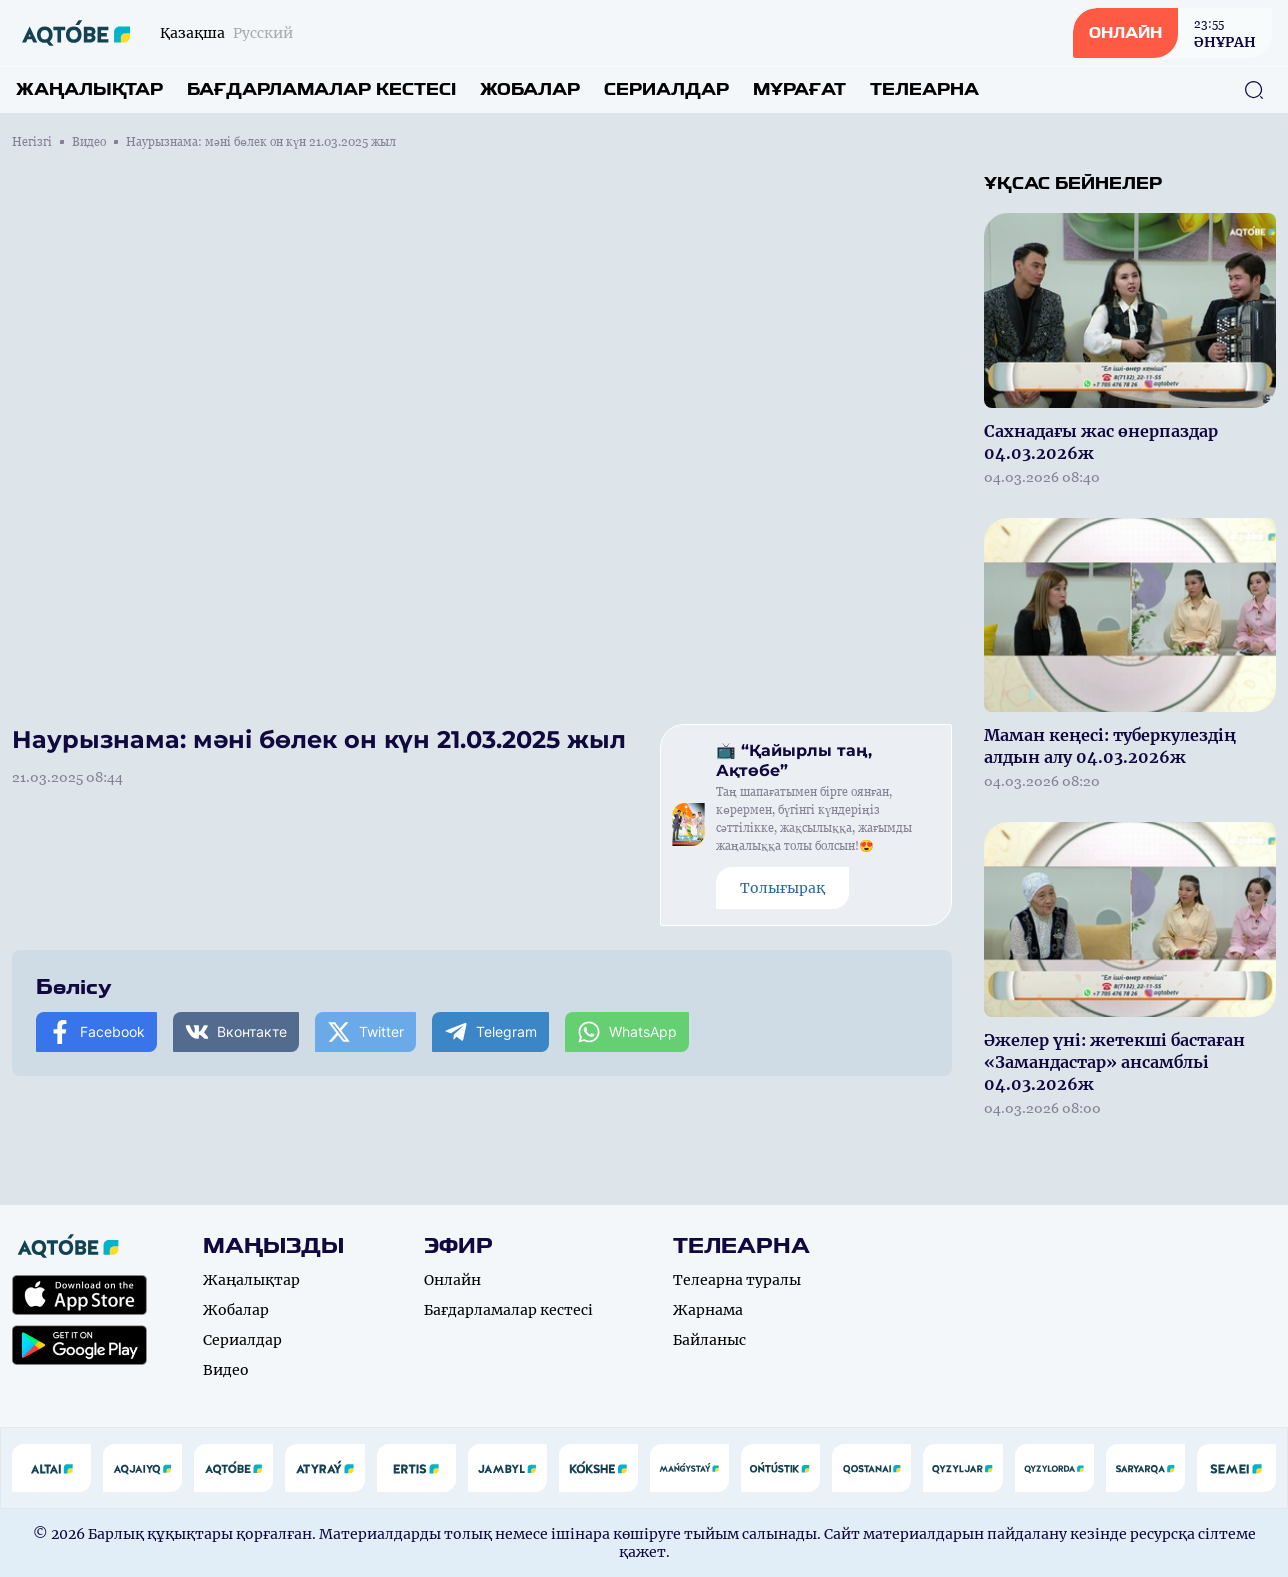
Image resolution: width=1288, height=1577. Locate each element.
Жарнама (708, 1310)
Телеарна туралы (737, 1280)
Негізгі (32, 142)
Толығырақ (782, 888)
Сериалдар (666, 89)
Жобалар (530, 89)
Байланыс (709, 1340)
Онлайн (452, 1280)
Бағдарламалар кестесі (321, 89)
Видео (89, 142)
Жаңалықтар (89, 89)
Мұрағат (799, 89)
